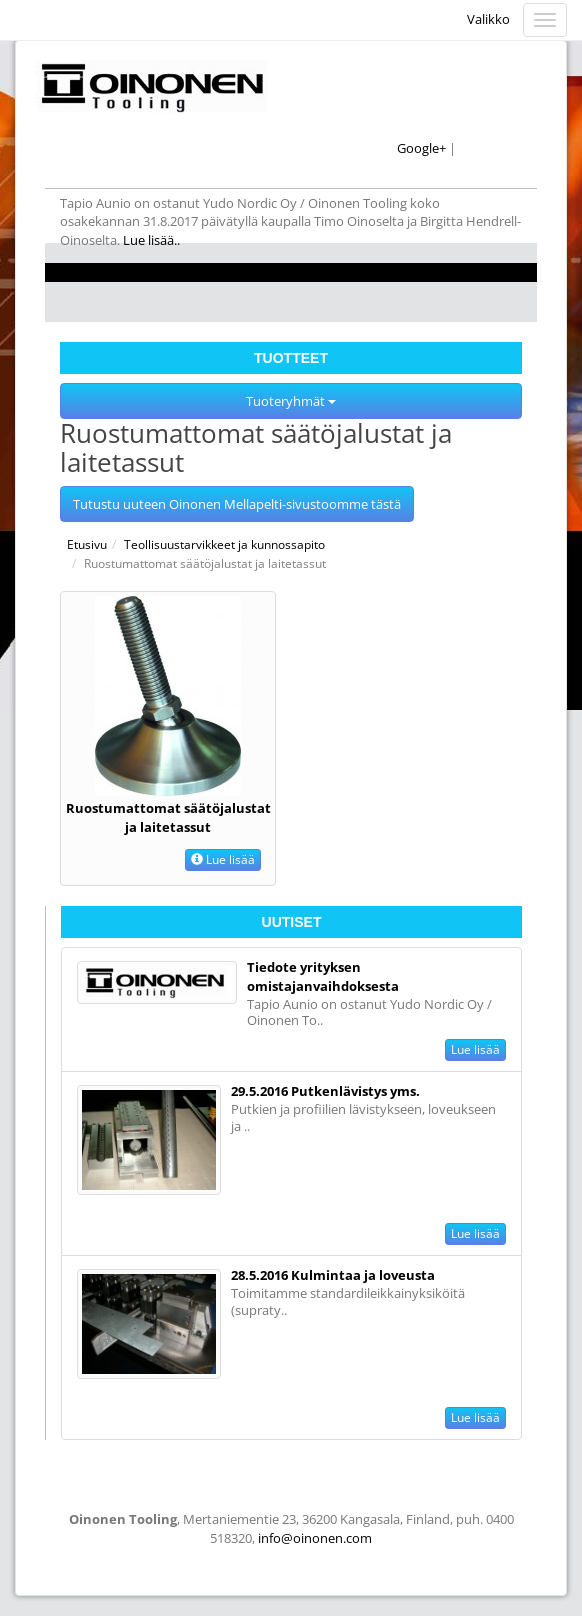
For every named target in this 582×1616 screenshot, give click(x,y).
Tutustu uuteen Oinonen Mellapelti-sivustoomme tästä (237, 504)
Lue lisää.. (153, 240)
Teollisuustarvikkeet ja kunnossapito (224, 544)
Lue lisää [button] (223, 859)
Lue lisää (475, 1049)
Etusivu (87, 544)
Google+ (421, 148)
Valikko (488, 19)
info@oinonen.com (315, 1538)
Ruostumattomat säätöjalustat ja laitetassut (168, 817)
